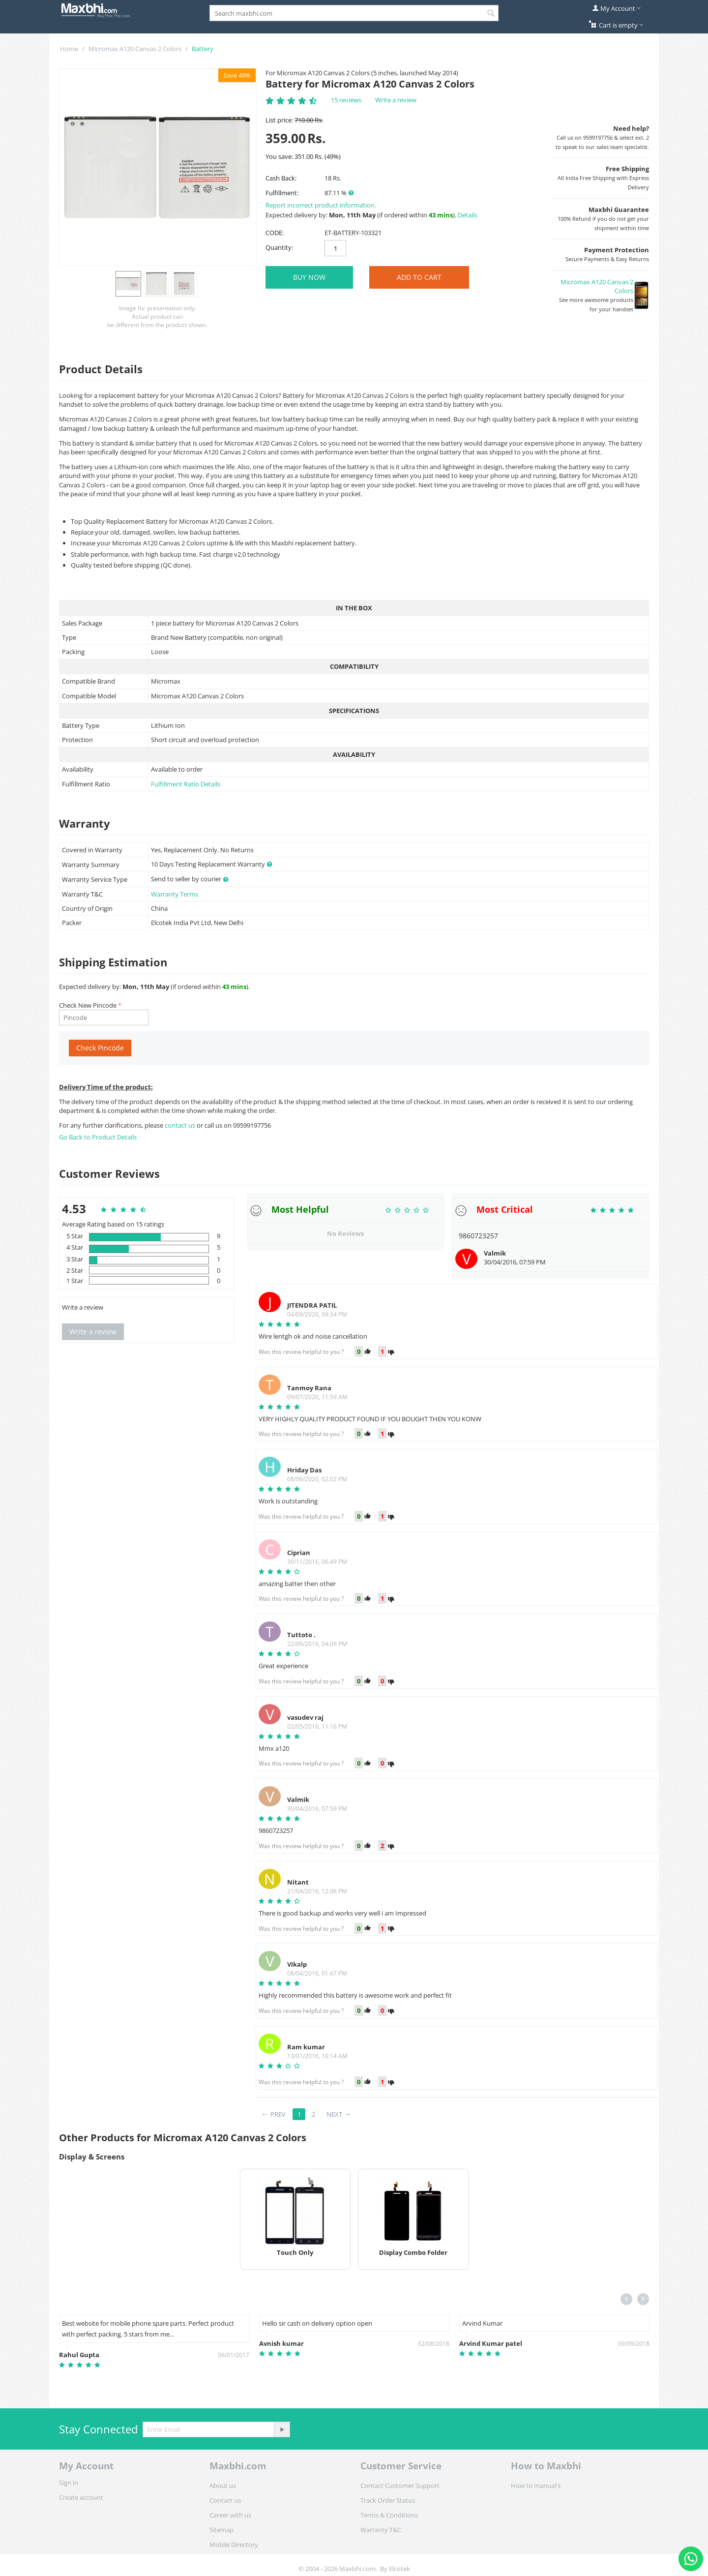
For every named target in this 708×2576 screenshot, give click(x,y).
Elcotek (399, 2568)
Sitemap (221, 2529)
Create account (81, 2497)
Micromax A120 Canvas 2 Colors (134, 48)
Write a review (395, 99)
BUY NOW (309, 277)
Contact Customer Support (400, 2485)
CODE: (275, 232)
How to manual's (535, 2485)
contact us (181, 1125)
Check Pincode (100, 1047)
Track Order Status (387, 2500)
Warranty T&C (380, 2529)
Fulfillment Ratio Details (185, 783)
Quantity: (279, 247)
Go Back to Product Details (98, 1137)
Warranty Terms (174, 894)
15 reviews (346, 99)
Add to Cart (419, 277)
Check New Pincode (88, 1005)
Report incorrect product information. (321, 205)
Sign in (68, 2482)
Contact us (225, 2500)
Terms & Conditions (389, 2515)
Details (467, 214)
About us (222, 2485)
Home (69, 48)
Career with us (230, 2515)
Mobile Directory (233, 2544)
